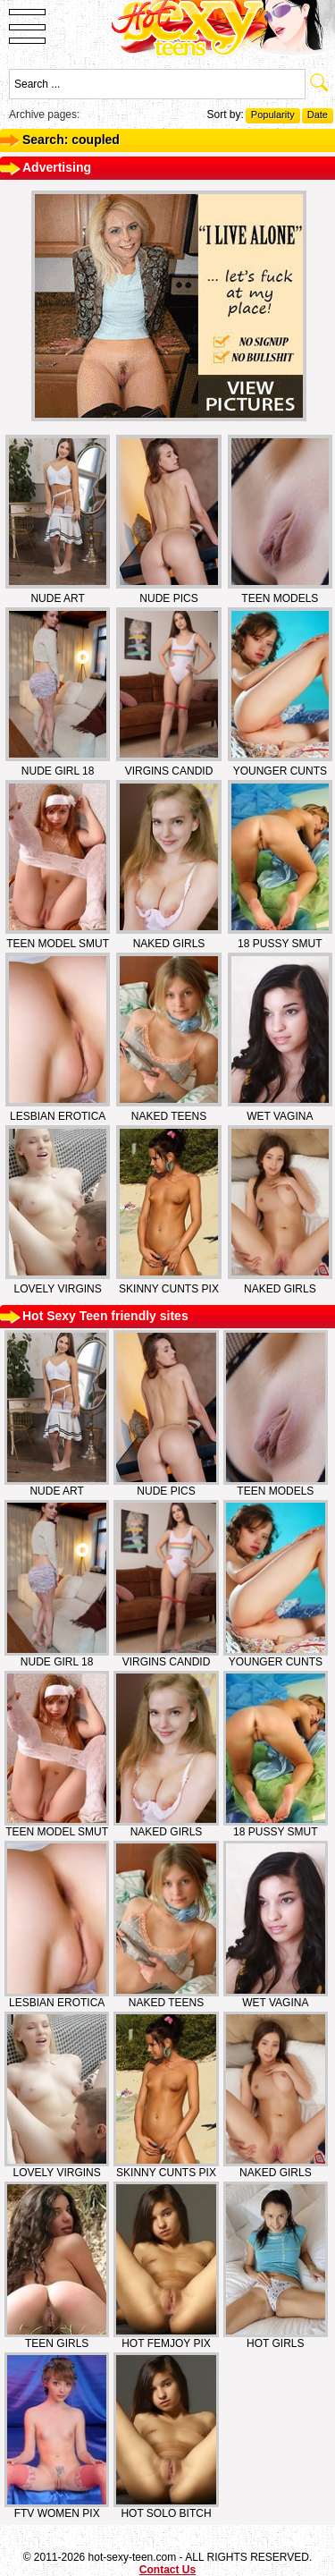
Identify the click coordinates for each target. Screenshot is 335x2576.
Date (317, 114)
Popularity (273, 114)
